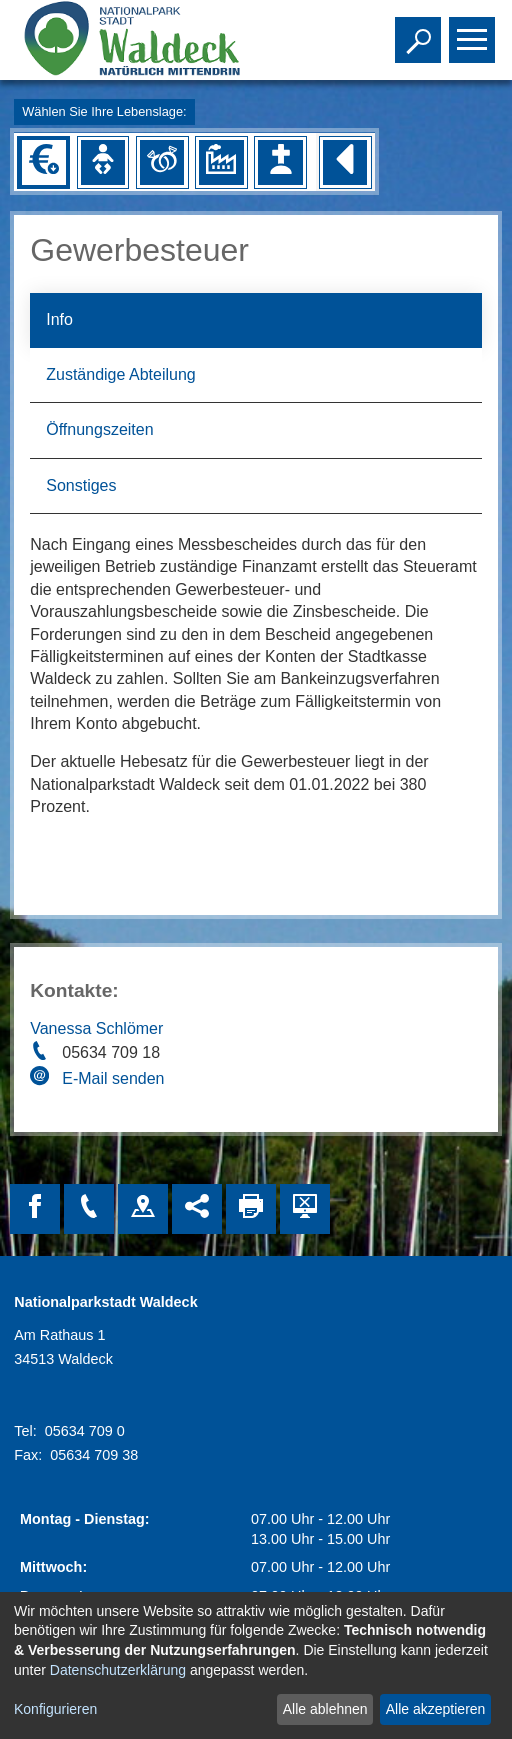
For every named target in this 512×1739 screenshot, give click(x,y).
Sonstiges (81, 485)
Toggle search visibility (420, 31)
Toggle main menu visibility (474, 31)
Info (59, 319)
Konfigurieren (55, 1709)
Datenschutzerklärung (118, 1670)
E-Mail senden (113, 1078)
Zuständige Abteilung (120, 374)
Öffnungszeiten (99, 429)
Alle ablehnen (325, 1709)
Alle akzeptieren (436, 1709)
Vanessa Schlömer (96, 1028)
